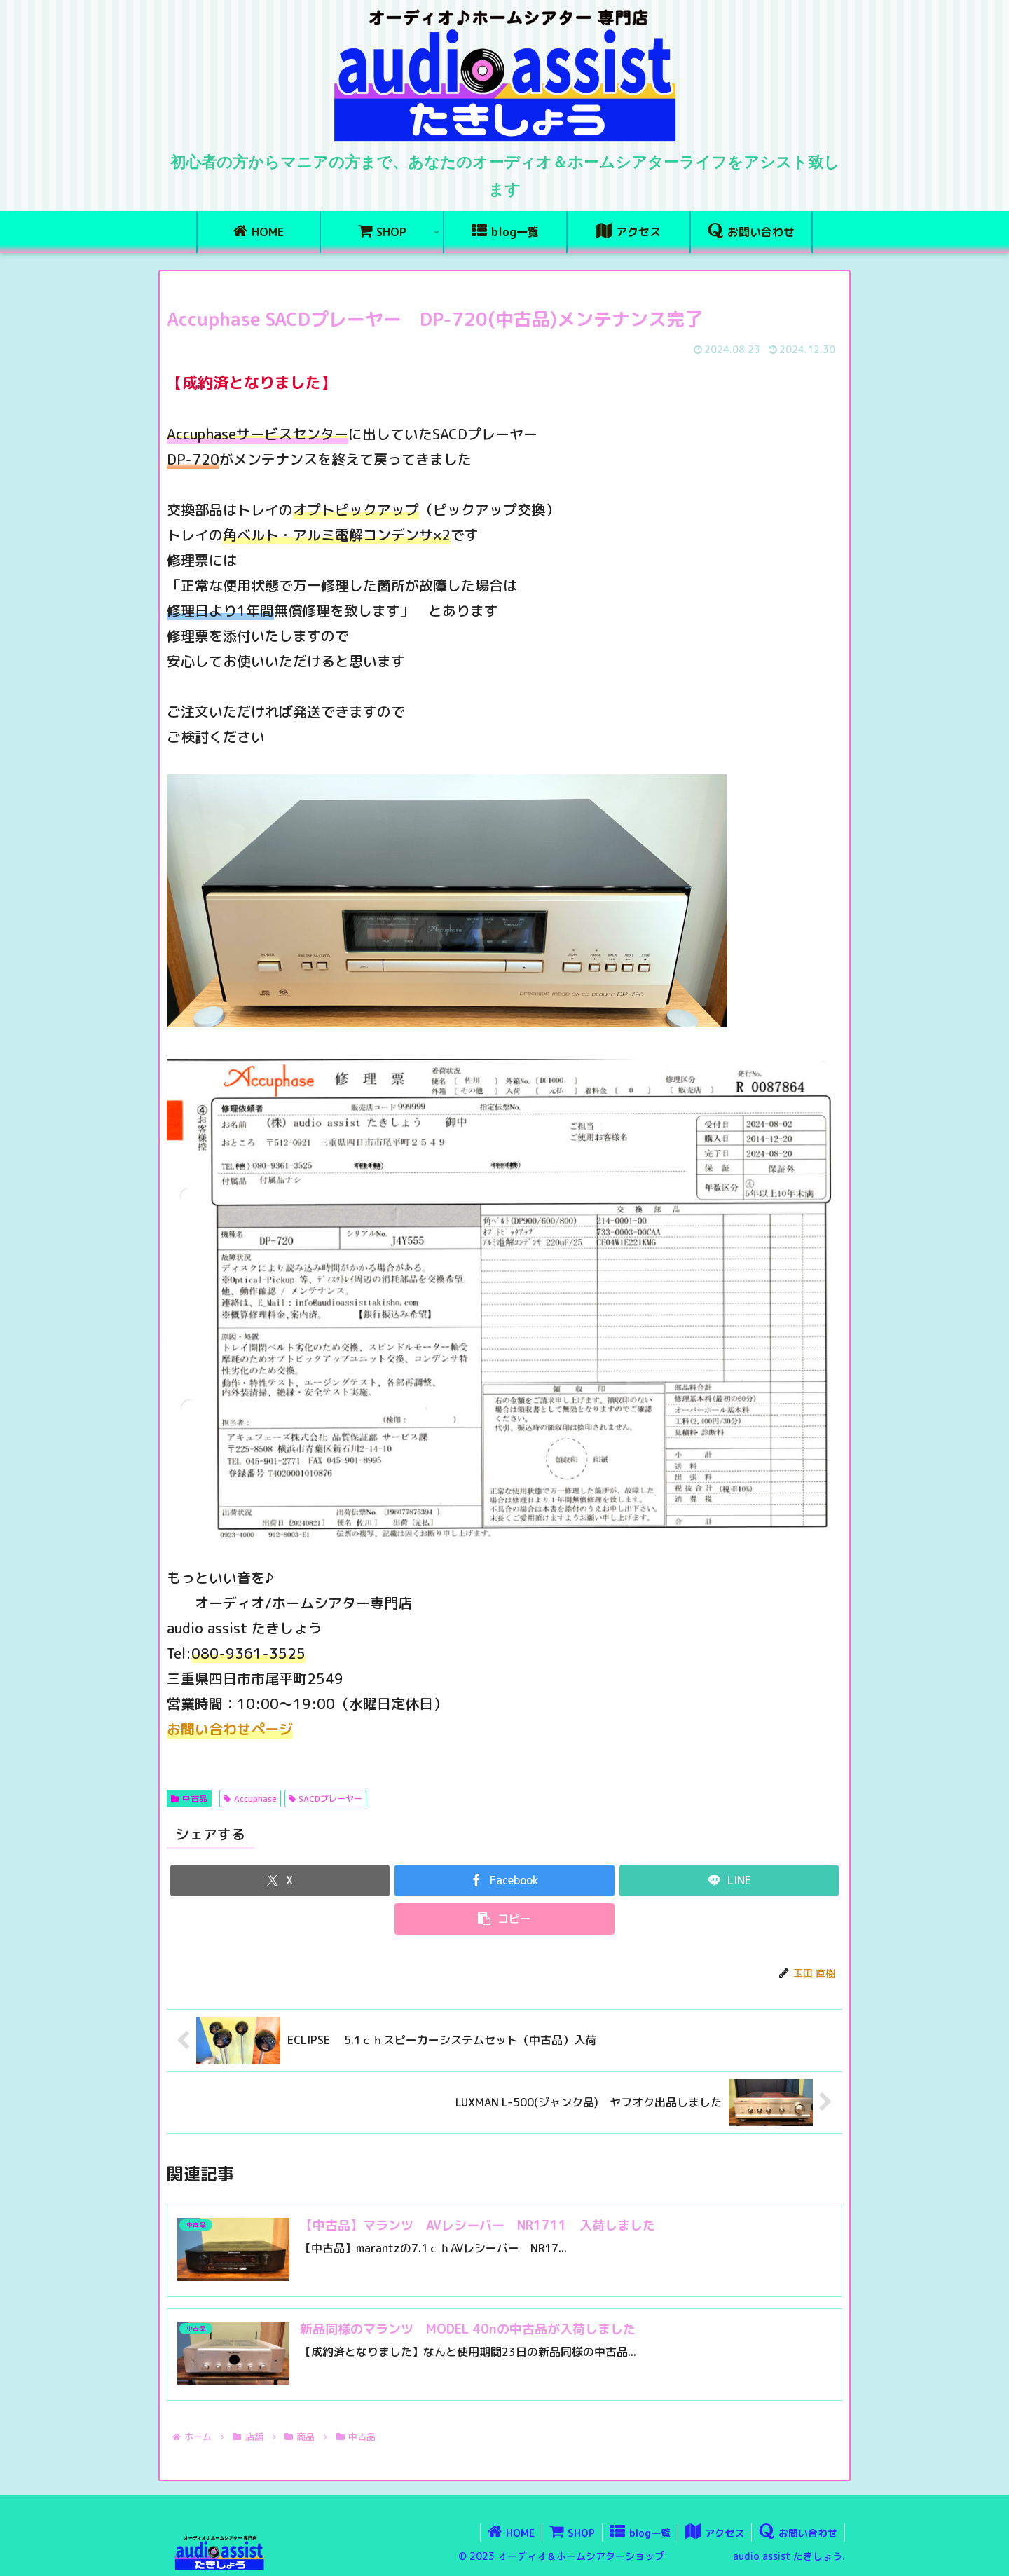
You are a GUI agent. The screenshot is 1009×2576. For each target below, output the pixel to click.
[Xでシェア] (280, 1880)
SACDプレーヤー (326, 1798)
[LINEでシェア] (729, 1880)
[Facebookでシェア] (504, 1880)
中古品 (189, 1798)
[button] (504, 1919)
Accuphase (250, 1798)
